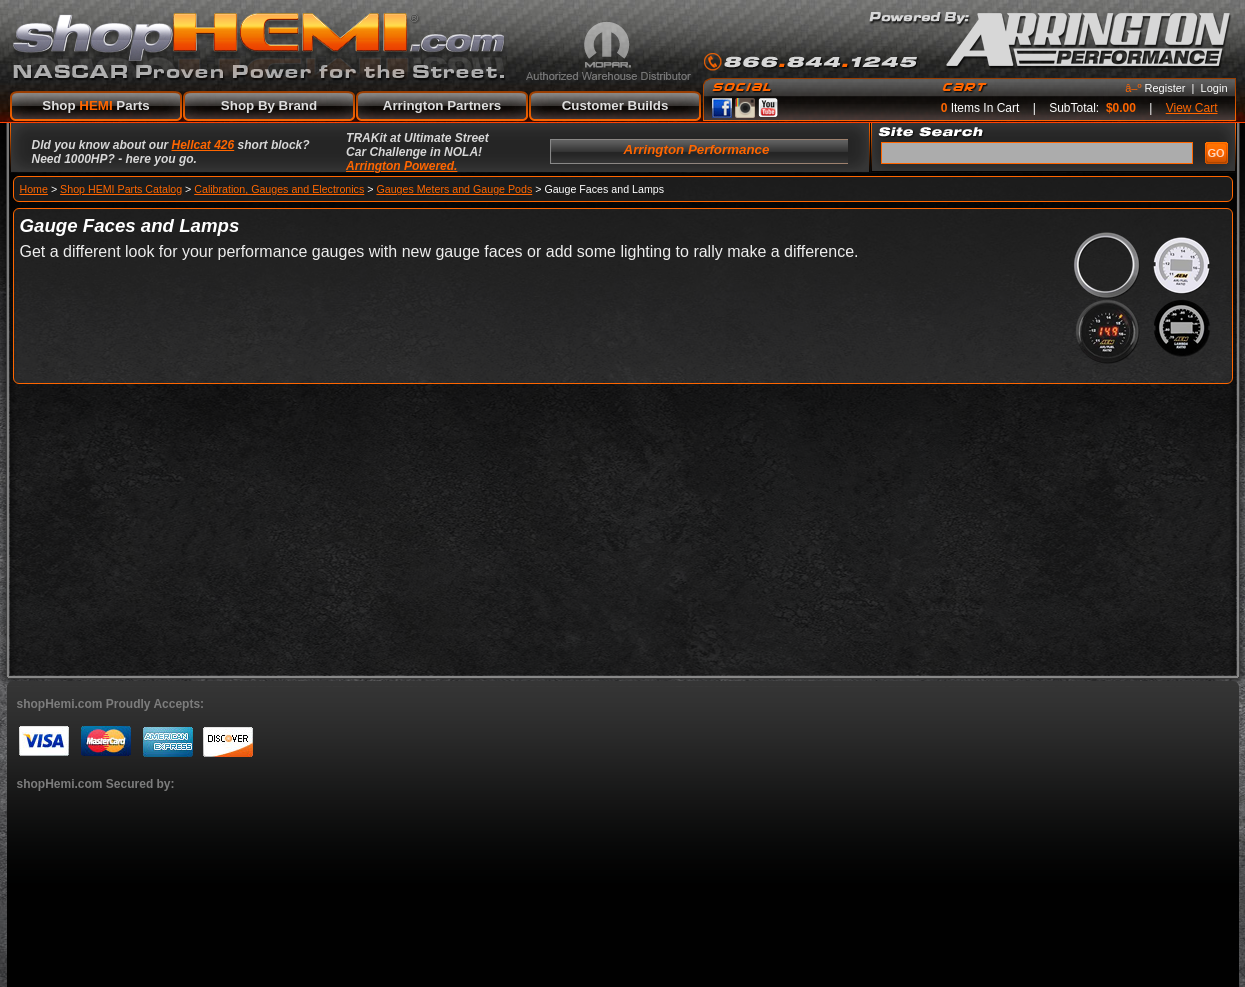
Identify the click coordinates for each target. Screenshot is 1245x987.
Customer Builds (615, 105)
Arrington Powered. (401, 166)
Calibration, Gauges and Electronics (279, 189)
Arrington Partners (442, 105)
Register (1165, 88)
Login (1214, 88)
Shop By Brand (269, 105)
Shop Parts (95, 105)
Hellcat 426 (203, 145)
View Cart (1192, 108)
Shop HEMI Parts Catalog (121, 189)
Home (34, 189)
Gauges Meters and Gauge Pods (454, 189)
